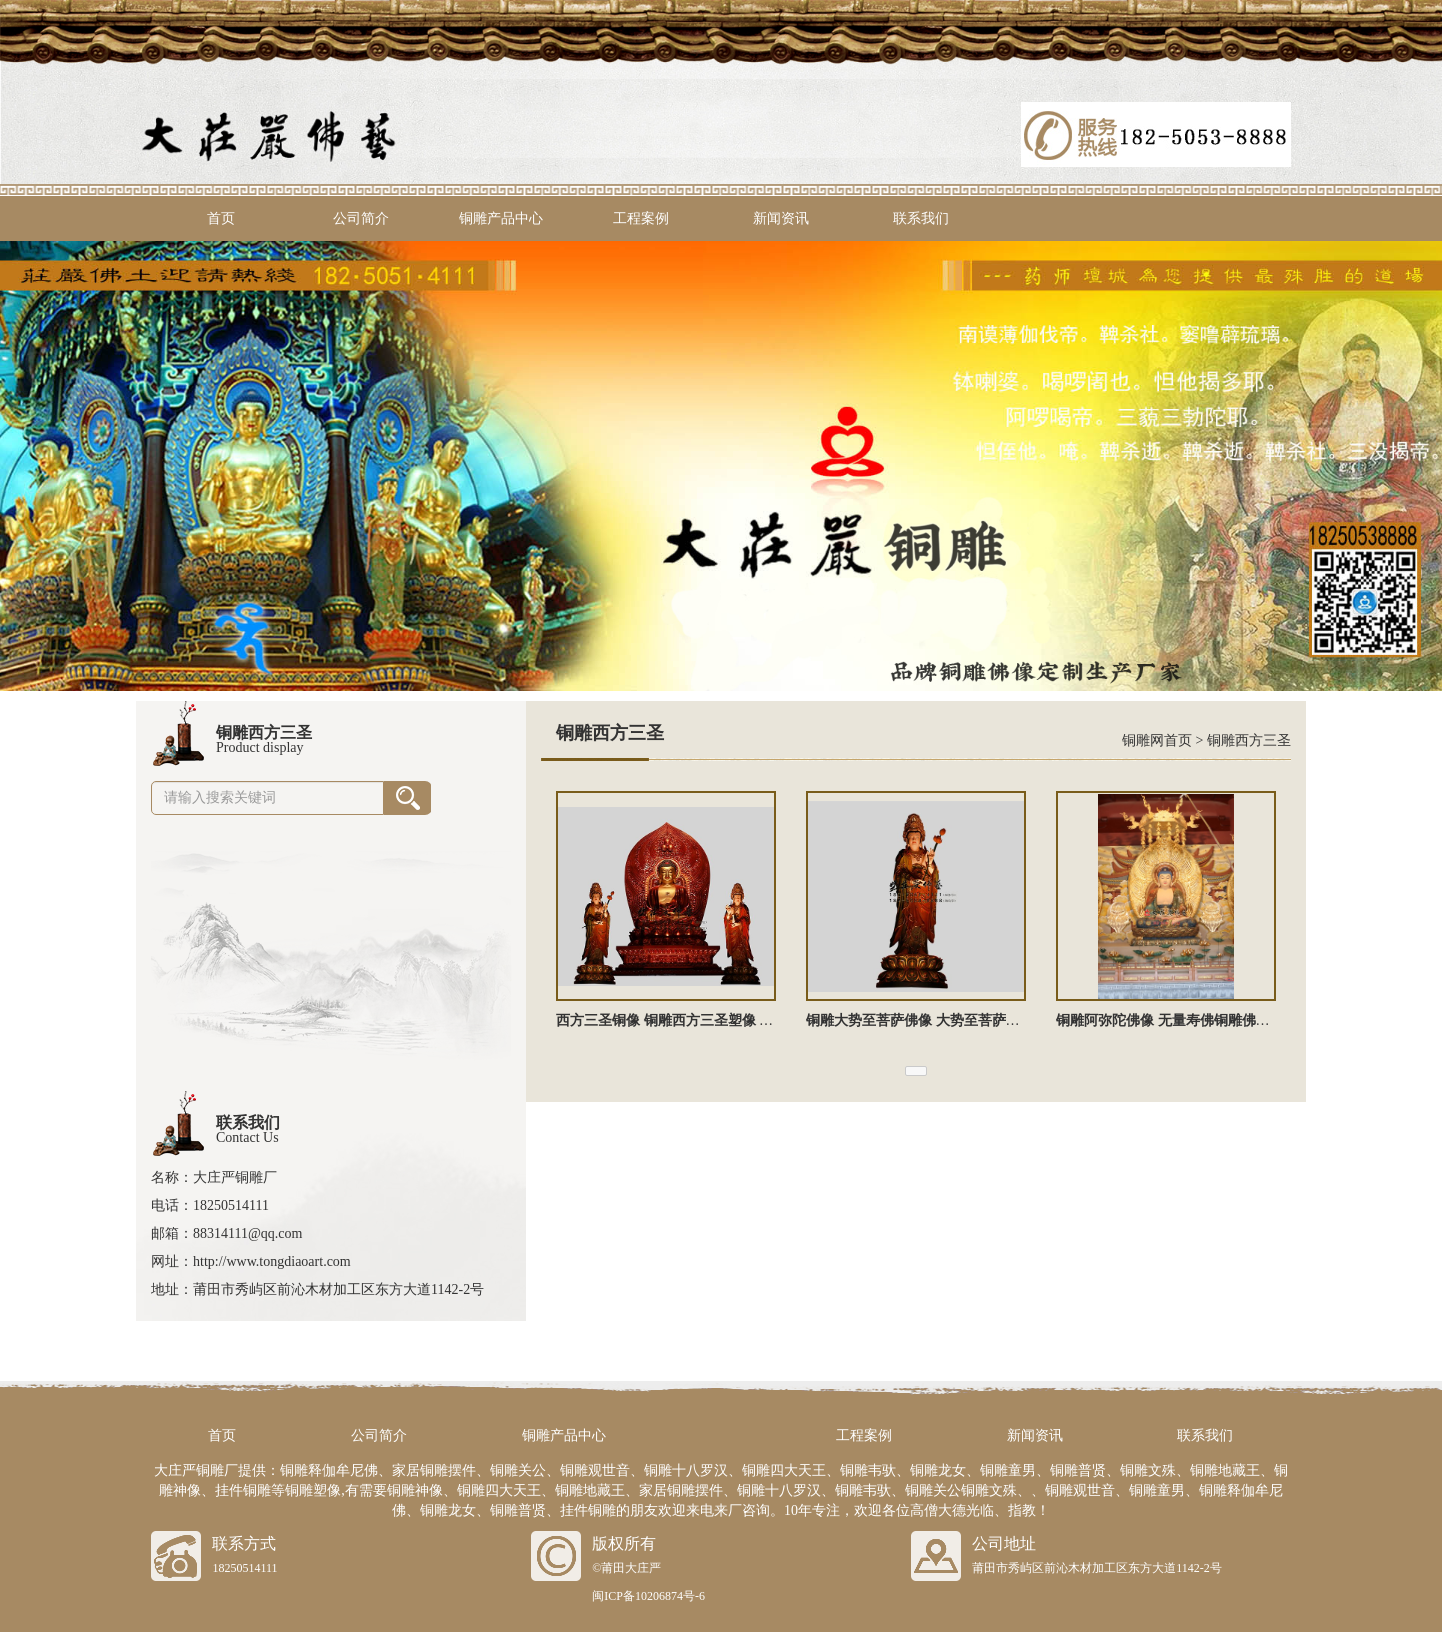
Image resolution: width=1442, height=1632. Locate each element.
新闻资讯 (781, 218)
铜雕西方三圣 (1249, 740)
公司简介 (361, 218)
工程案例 (641, 218)
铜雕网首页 (1157, 740)
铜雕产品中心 (501, 218)
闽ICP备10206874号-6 (648, 1596)
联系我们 (921, 218)
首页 (221, 218)
